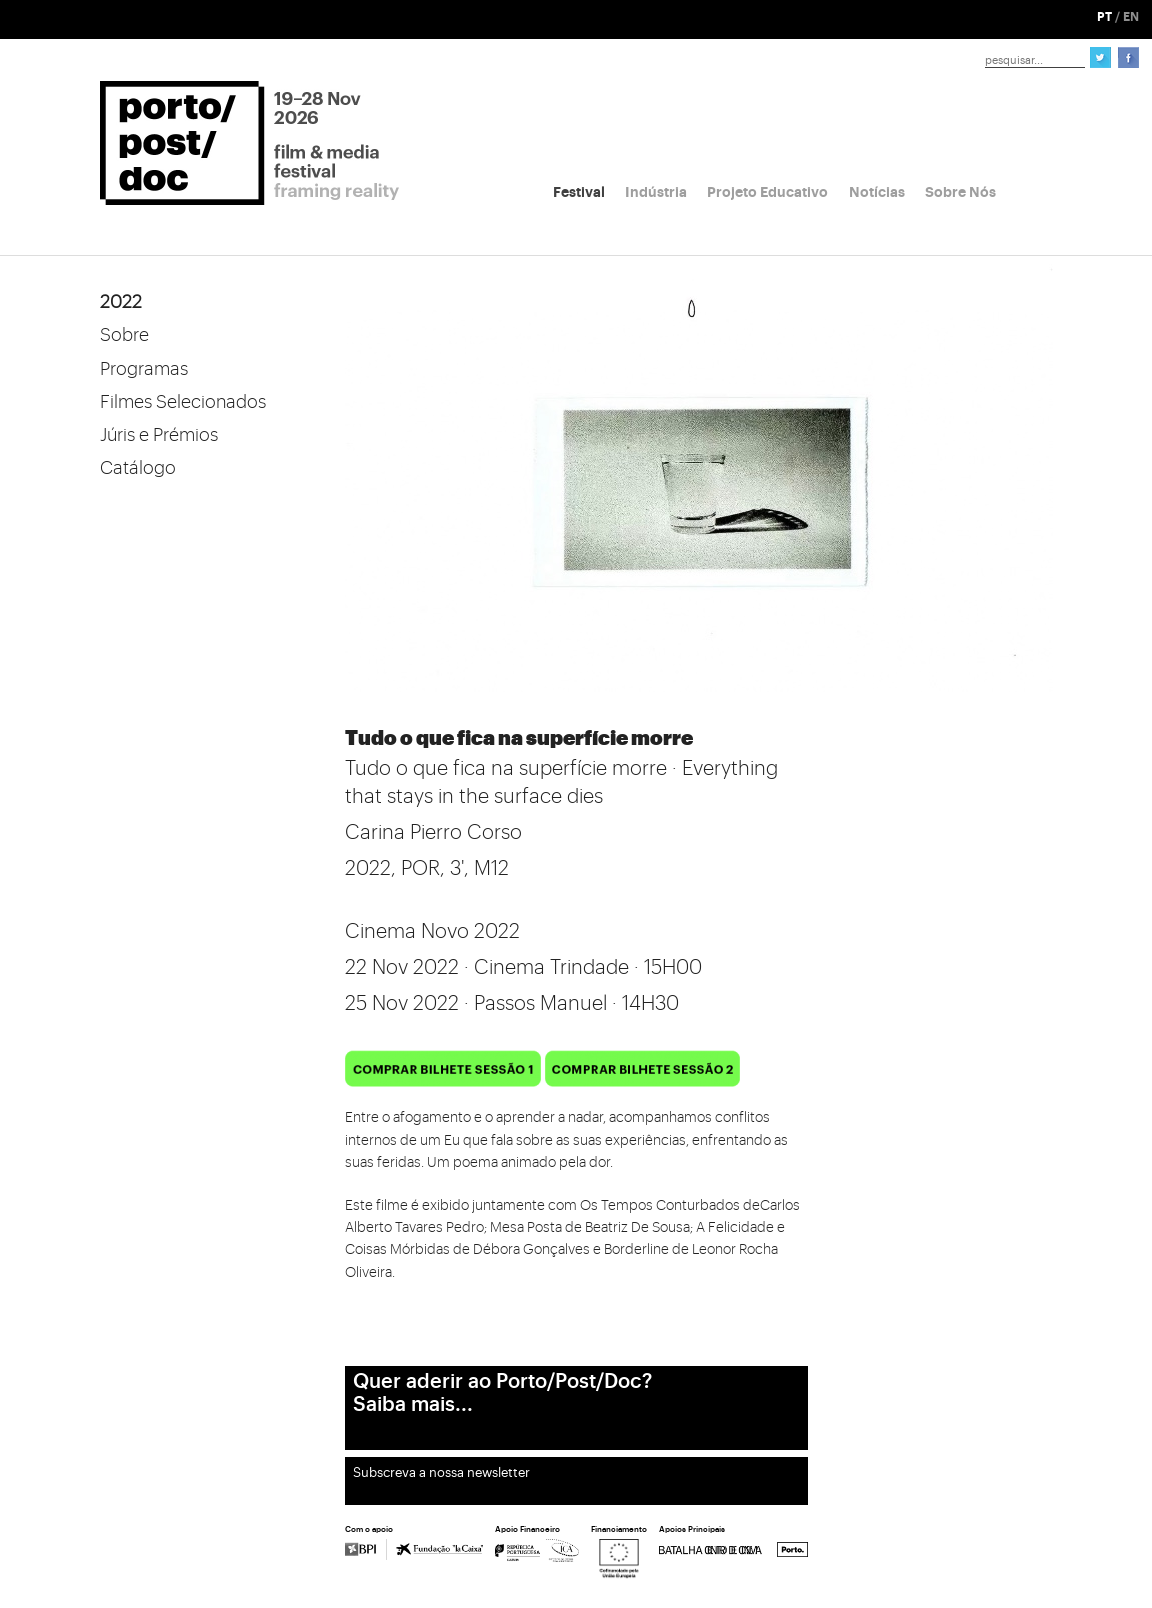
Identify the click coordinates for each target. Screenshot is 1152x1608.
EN (1131, 17)
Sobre (124, 335)
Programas (144, 369)
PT (1104, 17)
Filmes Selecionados (183, 402)
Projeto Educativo (767, 192)
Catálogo (138, 468)
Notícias (877, 192)
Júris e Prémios (159, 435)
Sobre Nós (960, 192)
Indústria (656, 192)
